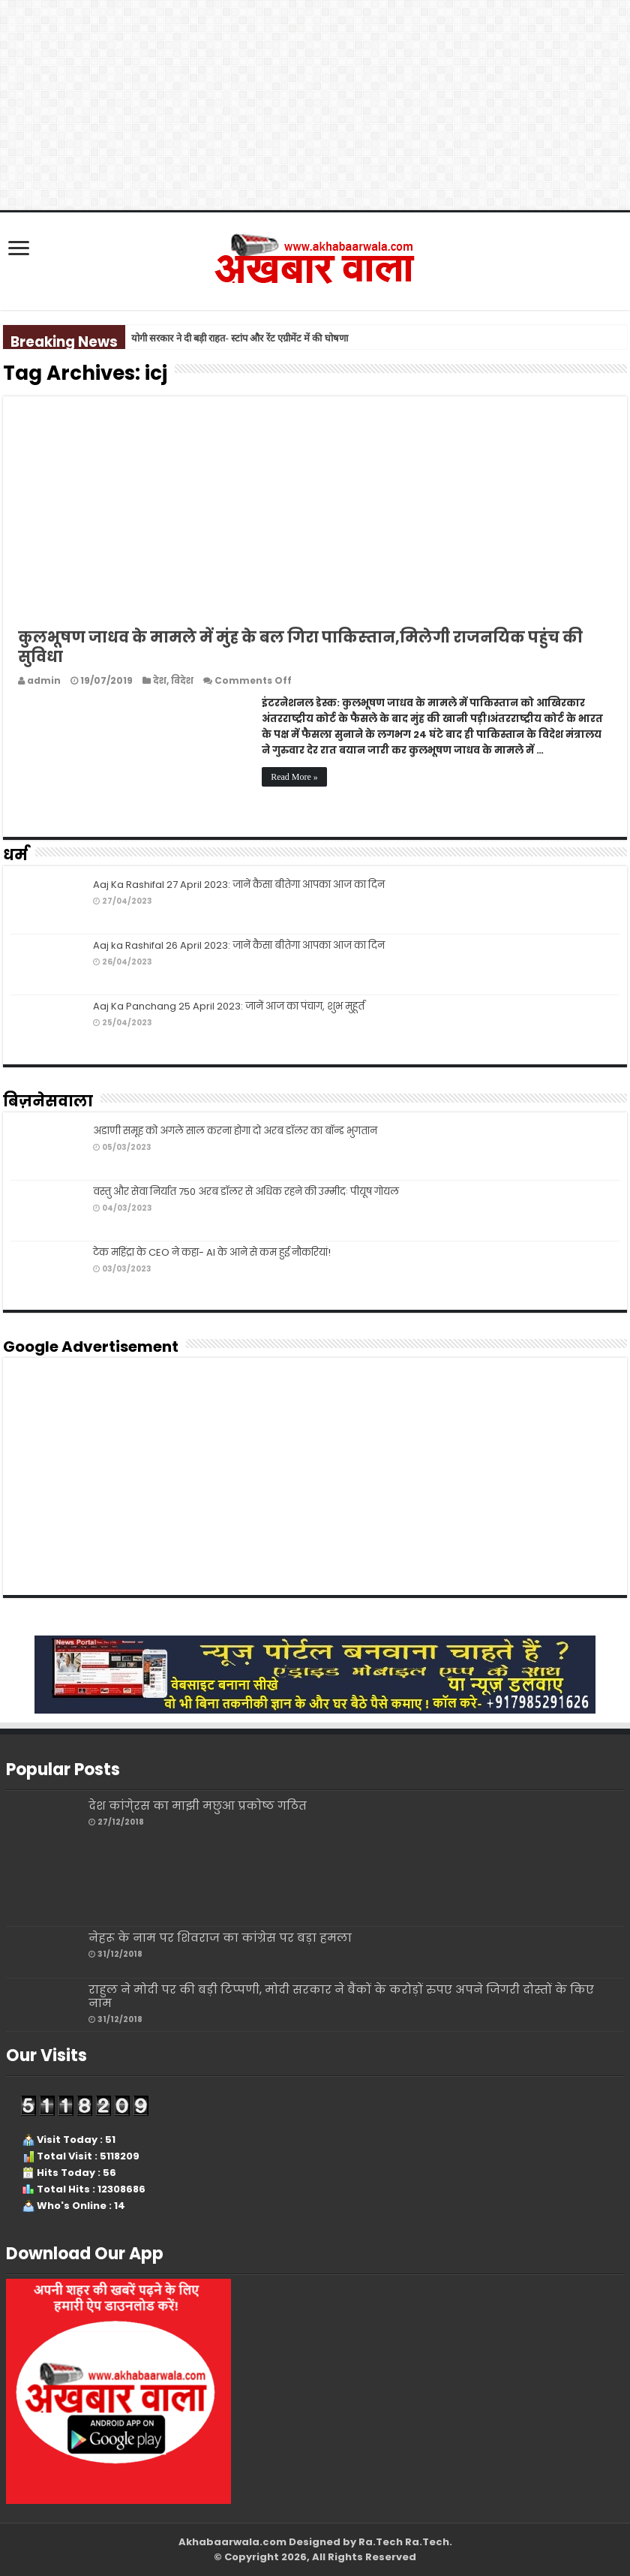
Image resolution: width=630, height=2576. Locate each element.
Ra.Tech (427, 2542)
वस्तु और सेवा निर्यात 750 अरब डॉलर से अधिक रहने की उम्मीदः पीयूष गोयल (246, 1191)
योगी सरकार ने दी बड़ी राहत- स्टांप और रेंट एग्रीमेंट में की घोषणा (239, 338)
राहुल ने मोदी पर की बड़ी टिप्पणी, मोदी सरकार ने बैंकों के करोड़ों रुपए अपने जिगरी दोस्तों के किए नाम (341, 1996)
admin (44, 680)
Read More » (294, 777)
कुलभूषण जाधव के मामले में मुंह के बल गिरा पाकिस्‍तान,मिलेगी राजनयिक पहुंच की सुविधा (300, 647)
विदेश (182, 680)
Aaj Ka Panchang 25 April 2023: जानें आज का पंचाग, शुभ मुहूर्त (230, 1006)
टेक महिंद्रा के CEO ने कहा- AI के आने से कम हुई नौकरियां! (212, 1252)
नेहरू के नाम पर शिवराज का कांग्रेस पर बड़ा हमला (220, 1938)
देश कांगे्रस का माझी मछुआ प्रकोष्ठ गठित (197, 1805)
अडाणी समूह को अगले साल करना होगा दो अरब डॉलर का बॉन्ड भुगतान (235, 1131)
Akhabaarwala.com (232, 2542)
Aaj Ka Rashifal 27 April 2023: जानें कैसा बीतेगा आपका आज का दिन (239, 884)
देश (159, 680)
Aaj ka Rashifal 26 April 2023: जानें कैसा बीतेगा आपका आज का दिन (239, 945)
